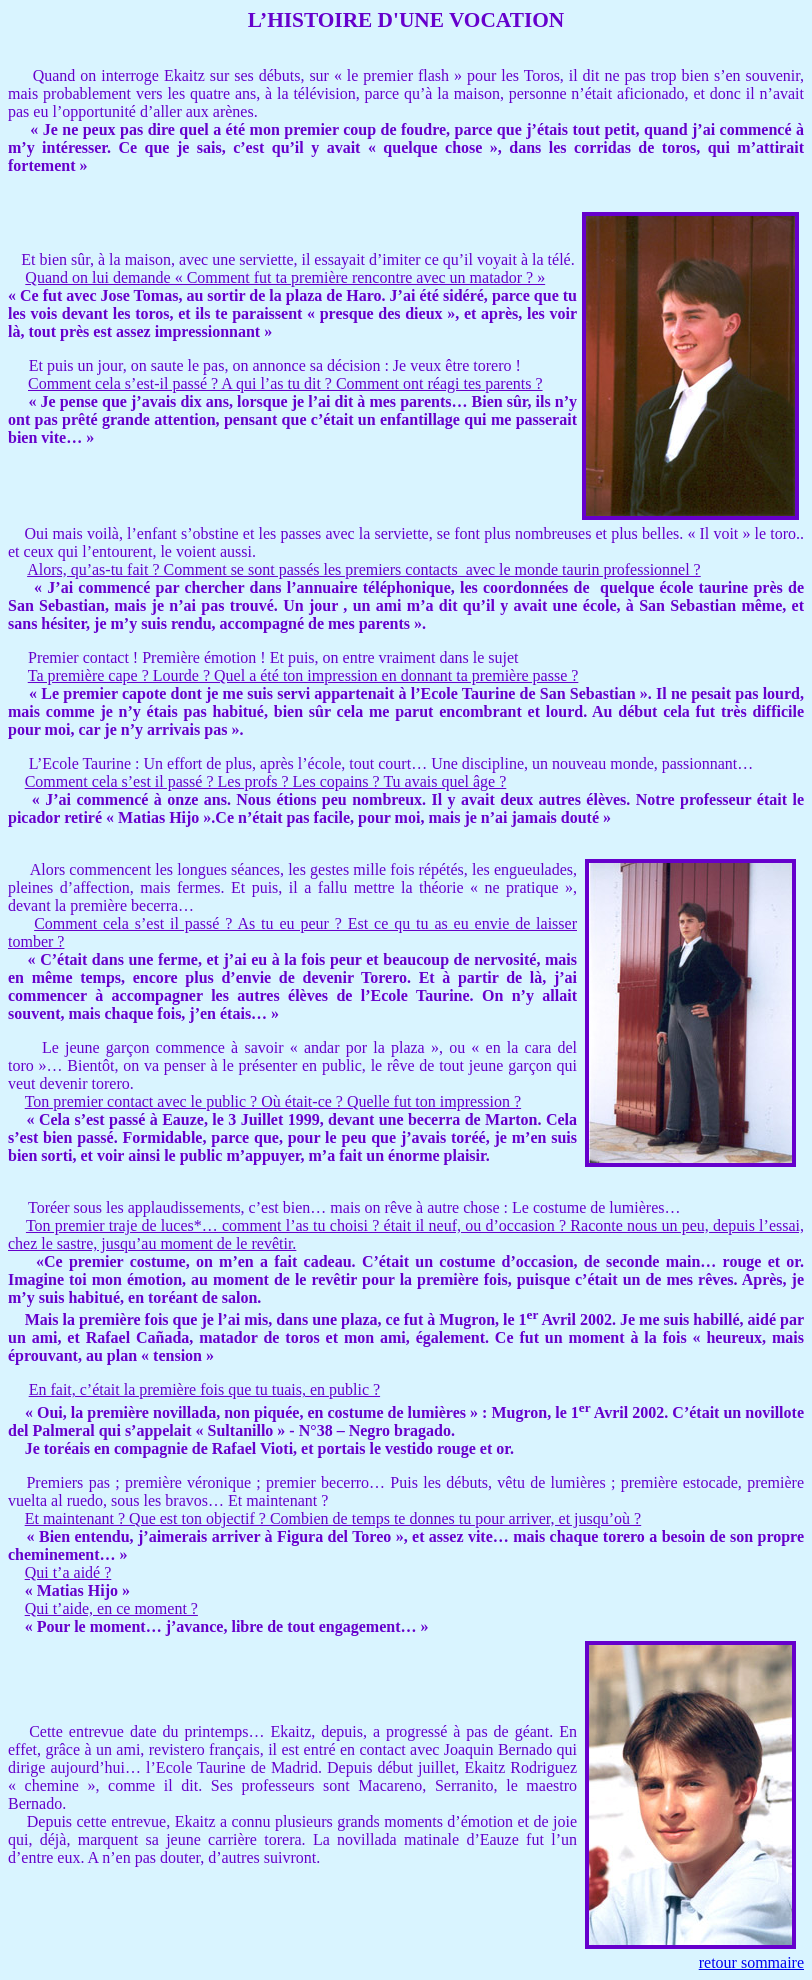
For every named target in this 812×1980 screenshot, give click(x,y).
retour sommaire (751, 1962)
